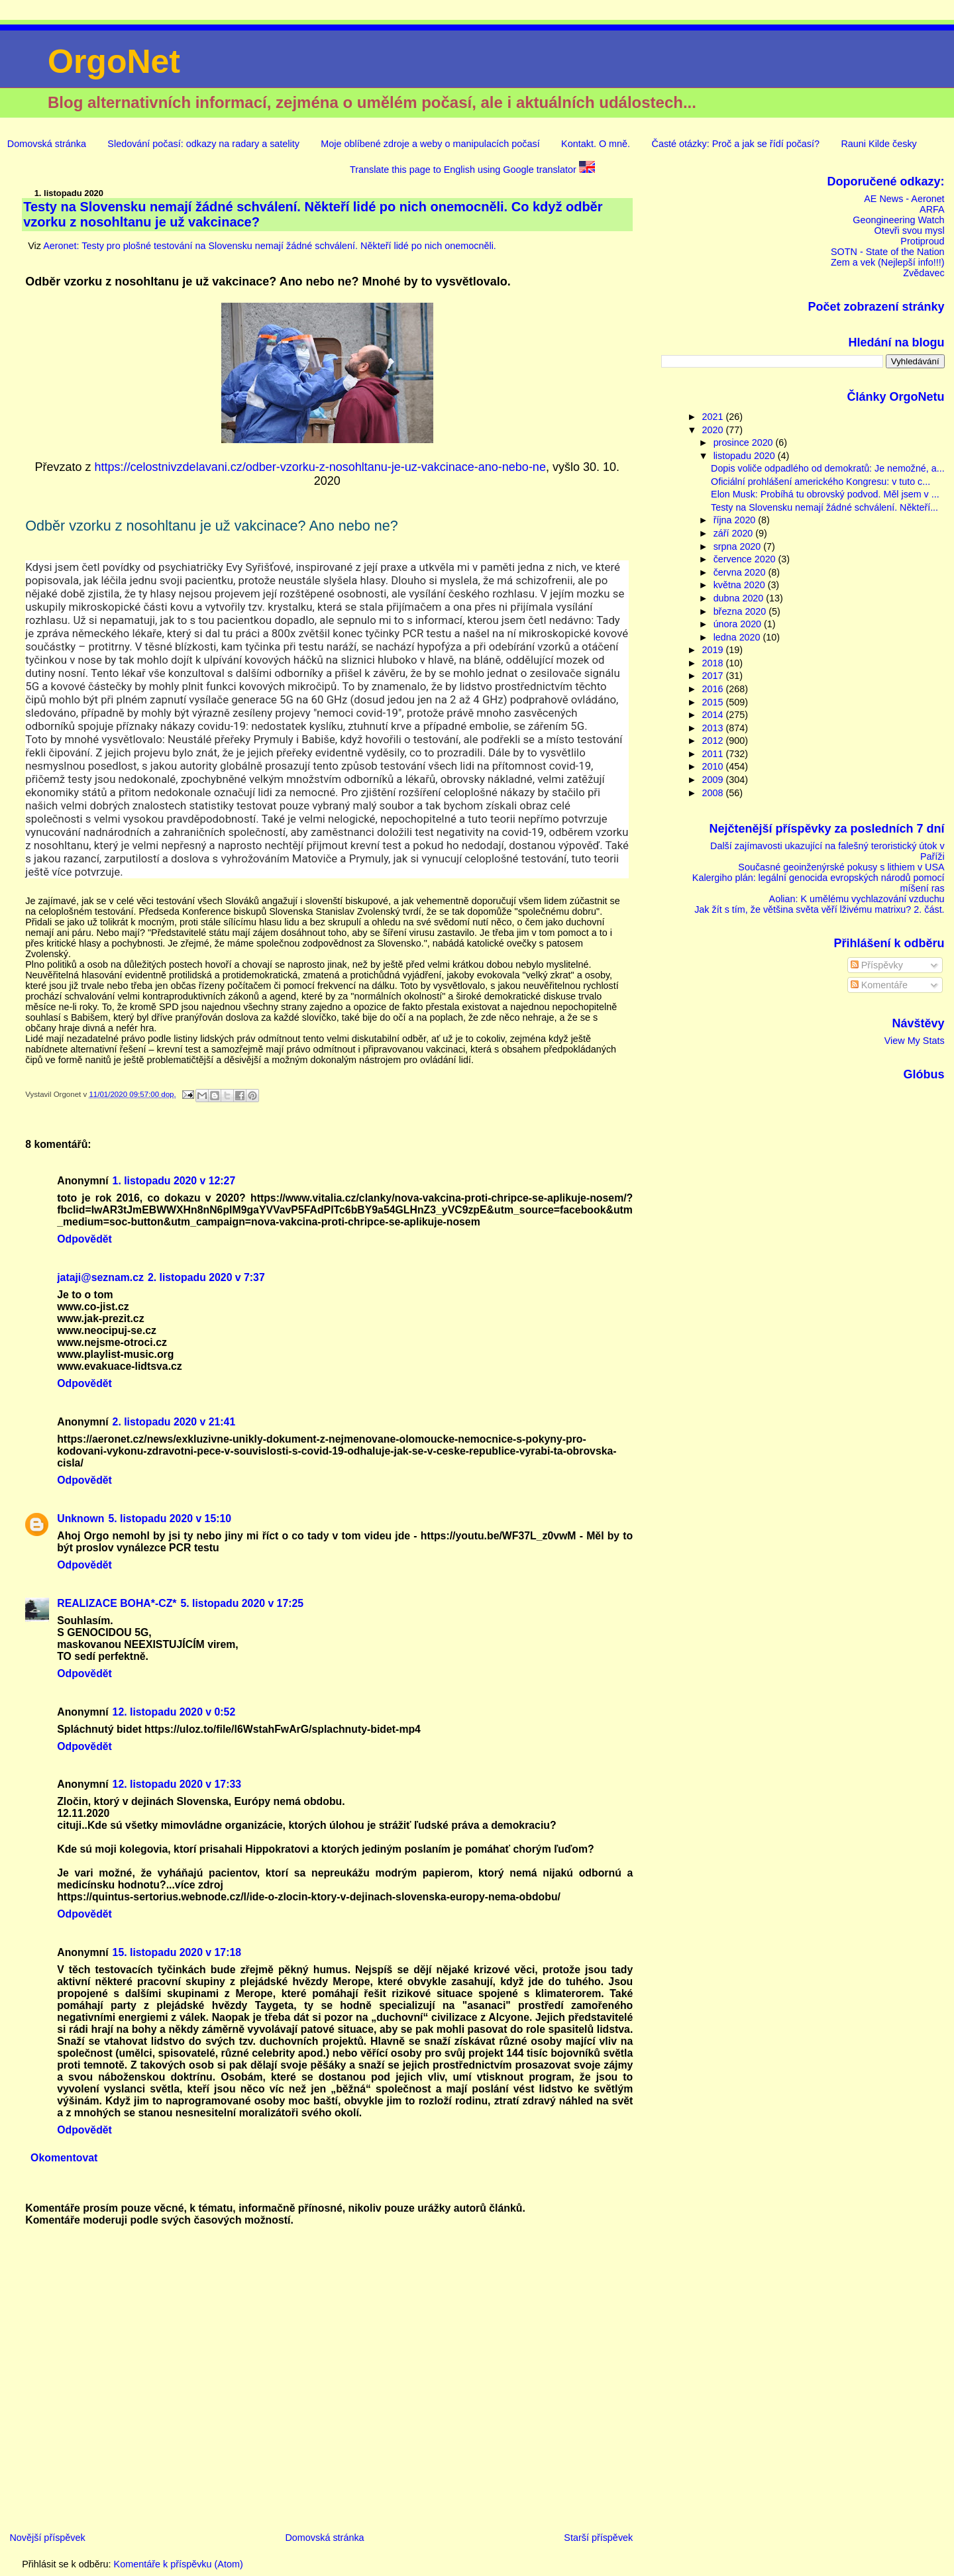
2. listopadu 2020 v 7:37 (206, 1277)
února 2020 (739, 624)
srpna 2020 (739, 546)
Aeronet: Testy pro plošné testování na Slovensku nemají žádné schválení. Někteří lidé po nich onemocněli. (269, 245)
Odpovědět (84, 1239)
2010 (714, 766)
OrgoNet (114, 61)
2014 (714, 714)
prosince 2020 (745, 442)
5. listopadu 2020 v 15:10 (169, 1518)
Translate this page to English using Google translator (472, 169)
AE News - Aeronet (904, 198)
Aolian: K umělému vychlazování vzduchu (857, 899)
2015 (714, 702)
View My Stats (914, 1040)
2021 (714, 416)
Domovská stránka (46, 143)
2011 (714, 753)
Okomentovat (63, 2157)
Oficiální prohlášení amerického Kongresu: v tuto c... (820, 481)
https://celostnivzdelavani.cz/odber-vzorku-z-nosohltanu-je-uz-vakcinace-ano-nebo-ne (320, 467)
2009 (714, 779)
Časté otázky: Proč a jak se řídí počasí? (735, 143)
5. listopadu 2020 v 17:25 (241, 1603)
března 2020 (741, 611)
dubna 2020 (740, 598)
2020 (714, 430)
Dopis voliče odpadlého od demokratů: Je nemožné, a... (828, 468)
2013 (714, 728)
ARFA (932, 209)
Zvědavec (923, 273)
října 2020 (736, 520)
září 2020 (735, 533)
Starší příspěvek (598, 2537)
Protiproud (922, 241)
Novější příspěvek (47, 2537)
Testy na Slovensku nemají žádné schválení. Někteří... (824, 507)
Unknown (80, 1518)
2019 (714, 649)
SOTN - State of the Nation (888, 251)
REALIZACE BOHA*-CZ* (116, 1603)
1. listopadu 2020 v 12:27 (174, 1180)
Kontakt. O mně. (595, 143)
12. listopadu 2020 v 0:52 (174, 1712)
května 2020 (741, 585)
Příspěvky (877, 965)
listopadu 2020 (746, 455)
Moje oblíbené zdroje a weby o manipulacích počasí (430, 143)
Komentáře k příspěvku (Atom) (178, 2564)
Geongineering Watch (898, 220)
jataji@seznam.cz (100, 1277)
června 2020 (741, 572)
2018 (714, 663)
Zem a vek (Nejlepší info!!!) (888, 262)
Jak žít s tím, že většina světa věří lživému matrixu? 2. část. (819, 909)
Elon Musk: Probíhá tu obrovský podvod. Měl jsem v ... (825, 494)
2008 (714, 793)
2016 (714, 689)
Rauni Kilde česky (878, 143)
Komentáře (879, 985)
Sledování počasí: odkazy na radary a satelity (203, 143)
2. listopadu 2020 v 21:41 (174, 1421)
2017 (714, 675)
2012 (714, 740)
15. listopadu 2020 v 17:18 (177, 1952)
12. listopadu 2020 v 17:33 (177, 1784)
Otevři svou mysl (909, 230)
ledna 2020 (738, 637)
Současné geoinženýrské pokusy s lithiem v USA (841, 867)
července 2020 (746, 559)
